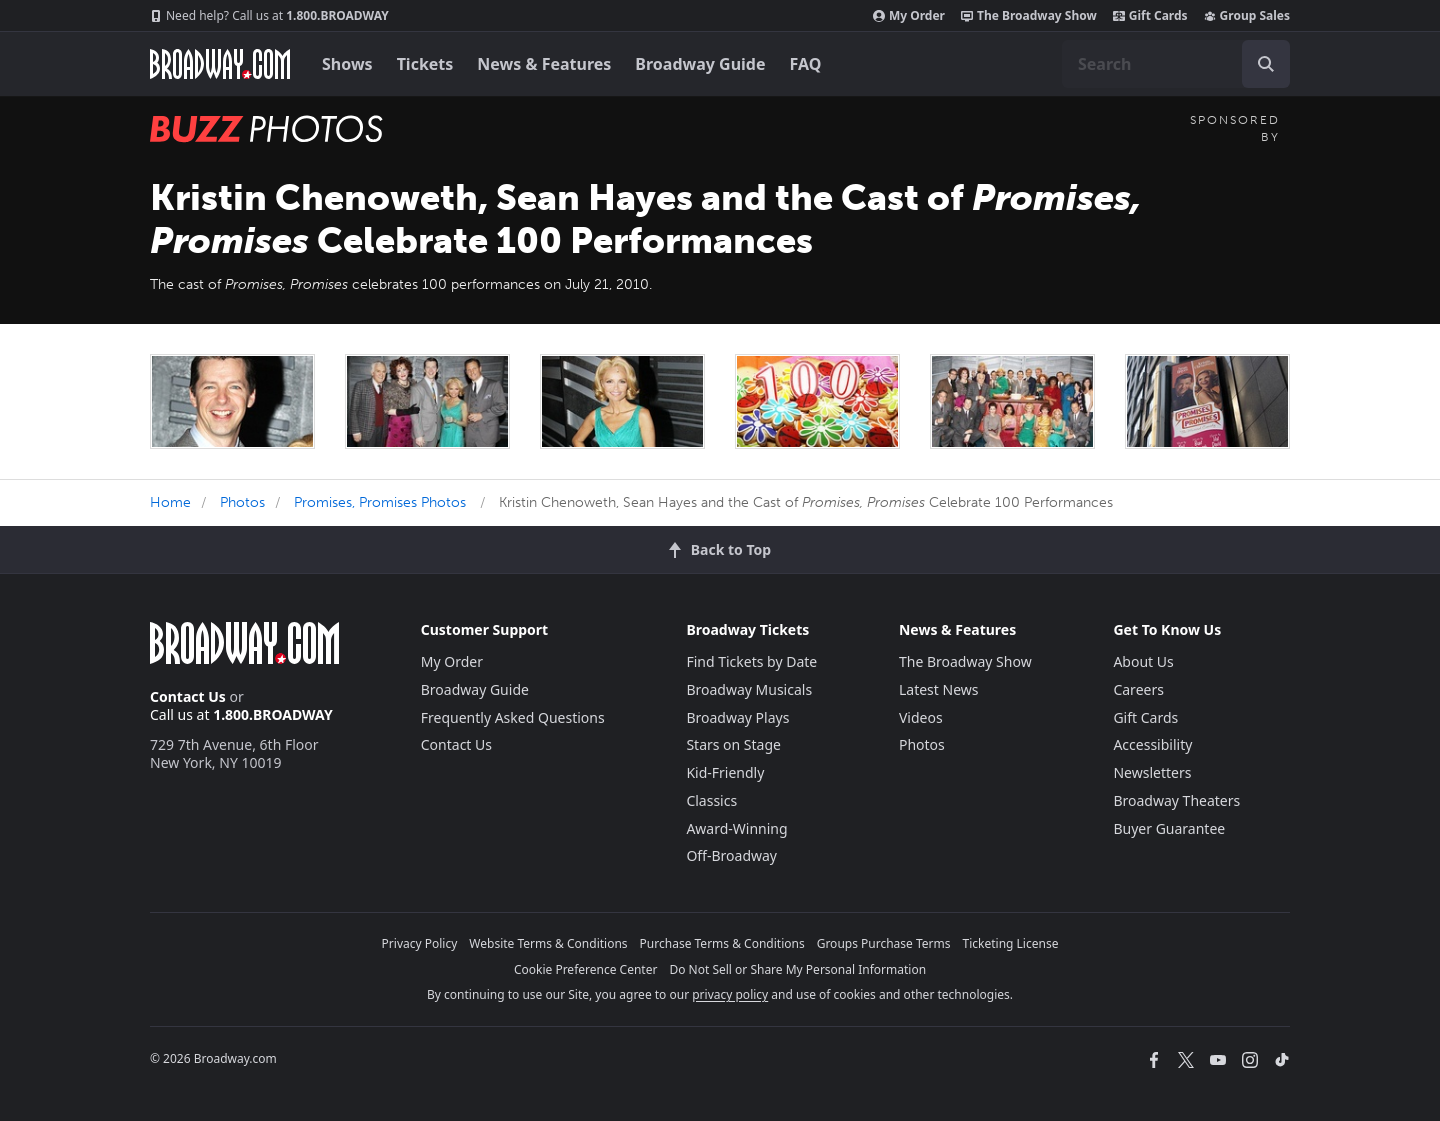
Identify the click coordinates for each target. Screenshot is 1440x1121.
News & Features (544, 64)
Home (170, 502)
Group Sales (1247, 16)
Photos (242, 502)
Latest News (939, 689)
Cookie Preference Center (586, 969)
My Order (909, 16)
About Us (1143, 661)
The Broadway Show (1029, 16)
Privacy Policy (420, 943)
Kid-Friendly (725, 772)
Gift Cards (1150, 16)
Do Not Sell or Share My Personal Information (797, 969)
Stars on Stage (733, 744)
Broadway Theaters (1176, 800)
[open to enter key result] (1266, 64)
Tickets (425, 64)
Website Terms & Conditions (548, 943)
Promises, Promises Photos (380, 502)
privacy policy (730, 994)
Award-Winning (736, 828)
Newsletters (1152, 772)
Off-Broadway (731, 855)
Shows (347, 64)
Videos (921, 717)
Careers (1138, 689)
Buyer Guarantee (1169, 828)
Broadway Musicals (749, 689)
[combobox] (1176, 64)
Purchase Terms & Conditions (722, 943)
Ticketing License (1011, 943)
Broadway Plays (737, 717)
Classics (711, 800)
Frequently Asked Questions (513, 717)
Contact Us (188, 696)
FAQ (806, 64)
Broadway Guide (700, 64)
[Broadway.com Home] (220, 64)
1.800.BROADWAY (269, 16)
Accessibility (1152, 744)
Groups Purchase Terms (884, 943)
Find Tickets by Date (751, 661)
